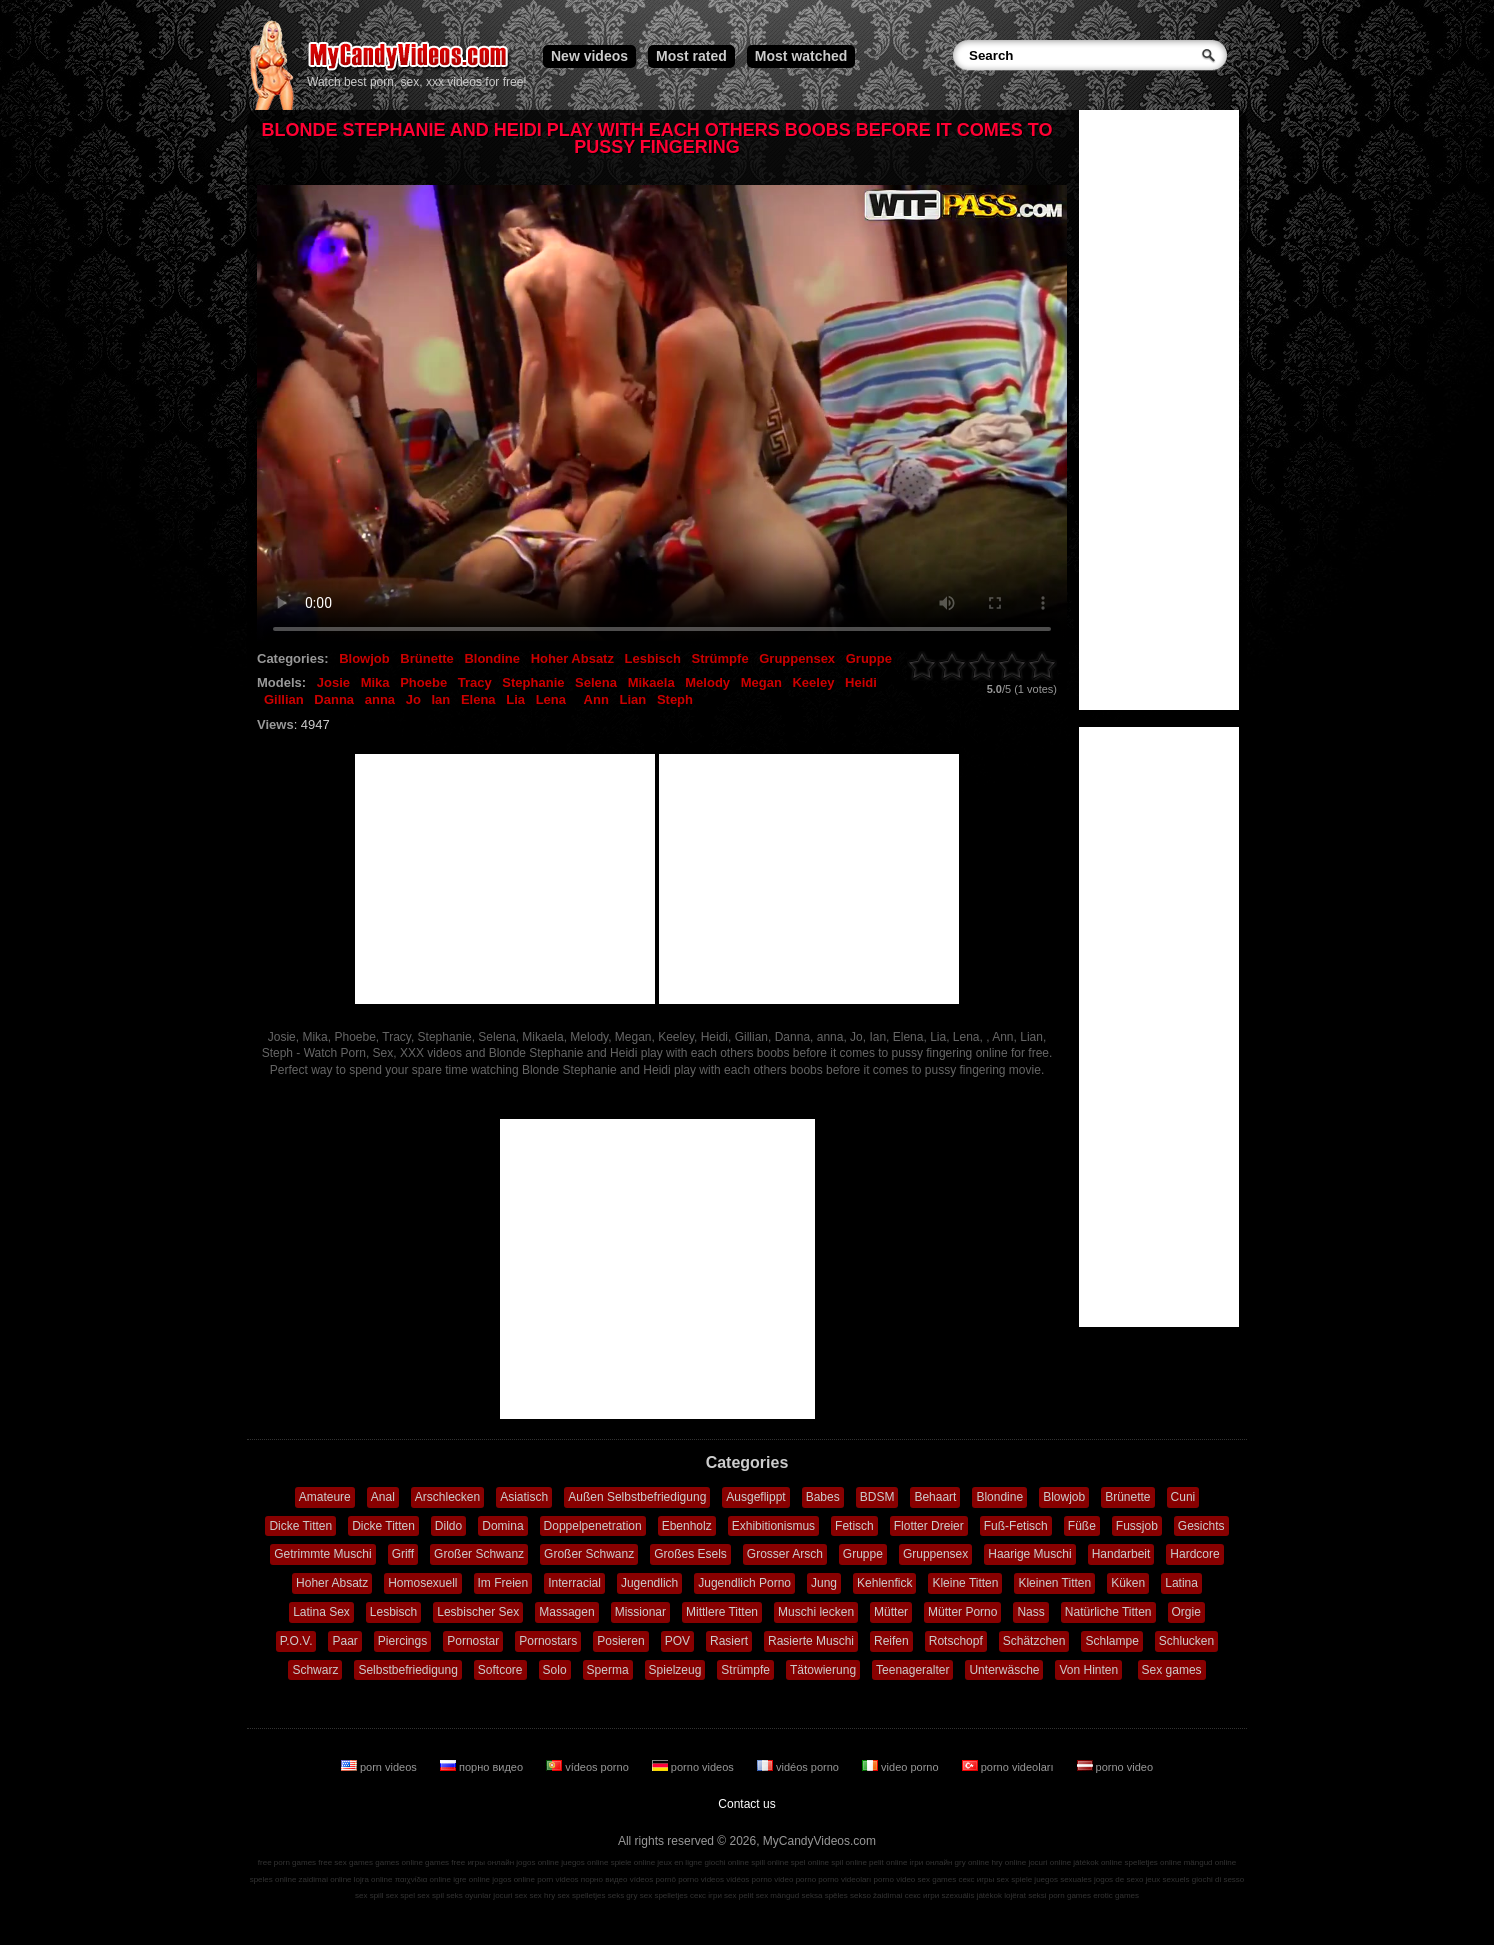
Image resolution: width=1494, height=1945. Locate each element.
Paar (344, 1641)
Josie (333, 682)
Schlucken (1186, 1641)
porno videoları (1009, 1767)
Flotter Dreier (929, 1526)
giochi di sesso (1218, 1879)
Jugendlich (649, 1583)
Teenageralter (912, 1670)
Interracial (574, 1583)
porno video (1115, 1767)
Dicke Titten (300, 1526)
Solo (555, 1670)
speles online (273, 1879)
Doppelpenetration (593, 1526)
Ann (596, 699)
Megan (761, 682)
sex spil (430, 1895)
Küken (1128, 1583)
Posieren (620, 1641)
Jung (824, 1583)
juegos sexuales (1062, 1879)
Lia (515, 699)
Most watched (801, 56)
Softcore (500, 1670)
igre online (471, 1879)
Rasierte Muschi (811, 1641)
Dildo (448, 1526)
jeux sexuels (1168, 1879)
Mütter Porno (962, 1612)
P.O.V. (296, 1641)
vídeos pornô (653, 1879)
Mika (375, 682)
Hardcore (1194, 1554)
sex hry (542, 1895)
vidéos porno (799, 1767)
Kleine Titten (965, 1583)
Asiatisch (524, 1497)
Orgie (1186, 1612)
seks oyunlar (468, 1895)
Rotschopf (956, 1641)
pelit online (888, 1862)
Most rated (691, 56)
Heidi (861, 682)
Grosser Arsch (785, 1554)
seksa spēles (825, 1895)
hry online (1008, 1862)
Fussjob (1137, 1526)
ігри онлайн (931, 1862)
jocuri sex (510, 1895)
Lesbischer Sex (478, 1612)
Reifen (891, 1641)
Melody (707, 682)
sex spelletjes (581, 1895)
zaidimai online (325, 1879)
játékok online (1097, 1862)
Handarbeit (1121, 1554)
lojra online (373, 1879)
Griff (403, 1554)
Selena (596, 682)
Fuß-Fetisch (1016, 1526)
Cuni (1183, 1497)
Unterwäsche (1004, 1670)
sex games (937, 1879)
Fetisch (854, 1526)
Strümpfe (720, 658)
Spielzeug (675, 1670)
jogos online (537, 1862)
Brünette (426, 658)
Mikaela (651, 682)
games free (445, 1862)
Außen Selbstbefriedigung (637, 1497)
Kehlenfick (884, 1583)
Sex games (1172, 1670)
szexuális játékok (972, 1895)
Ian (440, 699)
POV (677, 1641)
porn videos (380, 1767)
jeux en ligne (679, 1862)
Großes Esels (690, 1554)
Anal (383, 1497)
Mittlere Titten (722, 1612)
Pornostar (473, 1641)
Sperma (608, 1670)
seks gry (623, 1895)
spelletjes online (1152, 1862)
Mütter (891, 1612)
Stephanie (533, 682)
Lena (551, 699)
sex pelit (738, 1895)
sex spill (369, 1895)
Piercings (402, 1641)
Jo (413, 699)
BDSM (877, 1497)
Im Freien (503, 1583)
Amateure (325, 1497)
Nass (1030, 1612)
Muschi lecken (816, 1612)
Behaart (935, 1497)
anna (380, 699)
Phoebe (423, 682)
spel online (810, 1862)
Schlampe (1111, 1641)
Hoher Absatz (572, 658)
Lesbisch (653, 658)
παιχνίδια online (423, 1879)
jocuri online (1049, 1862)
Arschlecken (447, 1497)
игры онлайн (490, 1862)
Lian (633, 699)
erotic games (1116, 1895)
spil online (849, 1862)
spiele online (633, 1862)
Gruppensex (797, 658)
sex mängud (778, 1895)
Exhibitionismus (773, 1526)
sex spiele (1015, 1879)
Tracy (475, 682)
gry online (972, 1862)
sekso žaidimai (876, 1895)
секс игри (922, 1895)
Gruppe (869, 658)
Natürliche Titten (1108, 1612)
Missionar (640, 1612)
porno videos (694, 1767)
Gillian (284, 699)
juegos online (584, 1862)
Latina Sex (321, 1612)
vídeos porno (589, 1767)
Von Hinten (1088, 1670)
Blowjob (364, 658)
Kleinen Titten (1054, 1583)
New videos (589, 56)
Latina (1181, 1583)
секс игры (976, 1879)
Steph (675, 699)
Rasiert (729, 1641)
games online (399, 1862)
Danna (334, 699)
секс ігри (706, 1895)
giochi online (727, 1862)
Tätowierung (823, 1670)
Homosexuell (422, 1583)
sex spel (400, 1895)
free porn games (287, 1862)
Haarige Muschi (1029, 1554)
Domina (502, 1526)
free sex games (345, 1862)
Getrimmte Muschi (322, 1554)
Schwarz (315, 1670)
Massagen (566, 1612)
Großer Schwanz (479, 1554)
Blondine (492, 658)
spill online (769, 1862)
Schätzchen (1034, 1641)
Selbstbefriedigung (407, 1670)
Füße (1082, 1526)
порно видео (483, 1767)
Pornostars (548, 1641)
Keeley (813, 682)
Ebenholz (687, 1526)
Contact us (746, 1804)
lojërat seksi (1025, 1895)
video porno (902, 1767)
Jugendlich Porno (744, 1583)
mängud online (1210, 1862)
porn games (1070, 1895)
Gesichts (1201, 1526)
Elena (478, 699)
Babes (823, 1497)
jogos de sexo (1118, 1879)
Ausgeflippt (755, 1497)
